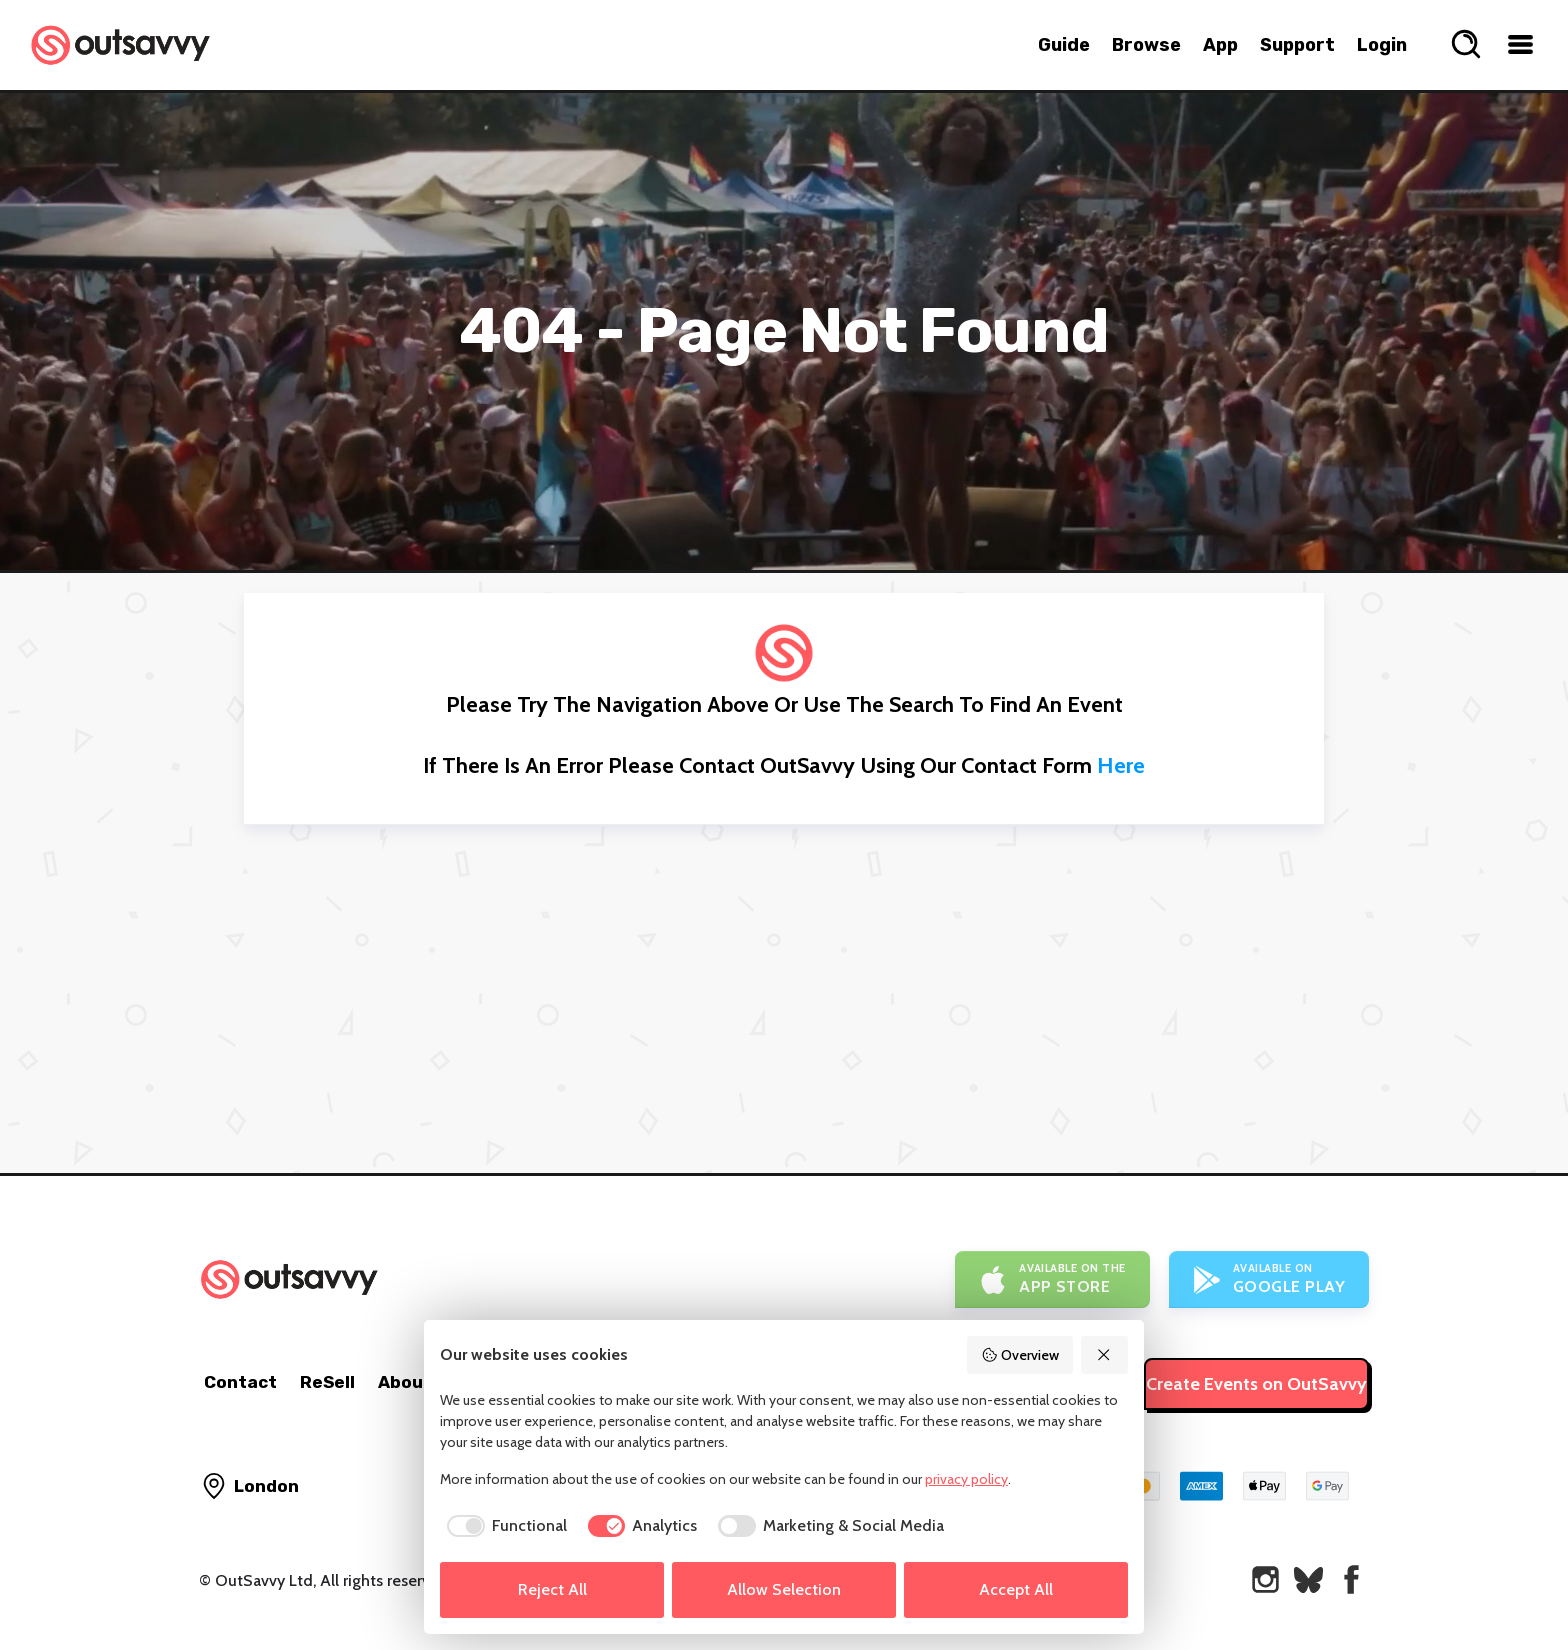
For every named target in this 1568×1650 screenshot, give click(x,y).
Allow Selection (784, 1589)
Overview (1020, 1355)
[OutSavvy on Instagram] (1265, 1579)
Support (1297, 45)
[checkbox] (503, 1526)
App (1220, 45)
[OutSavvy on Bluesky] (1308, 1579)
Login (1382, 45)
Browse (1146, 45)
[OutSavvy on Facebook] (1351, 1579)
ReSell (327, 1382)
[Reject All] (1105, 1355)
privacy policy (966, 1479)
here (1121, 765)
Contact (240, 1382)
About (405, 1382)
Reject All (552, 1589)
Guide (1064, 45)
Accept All (1016, 1589)
